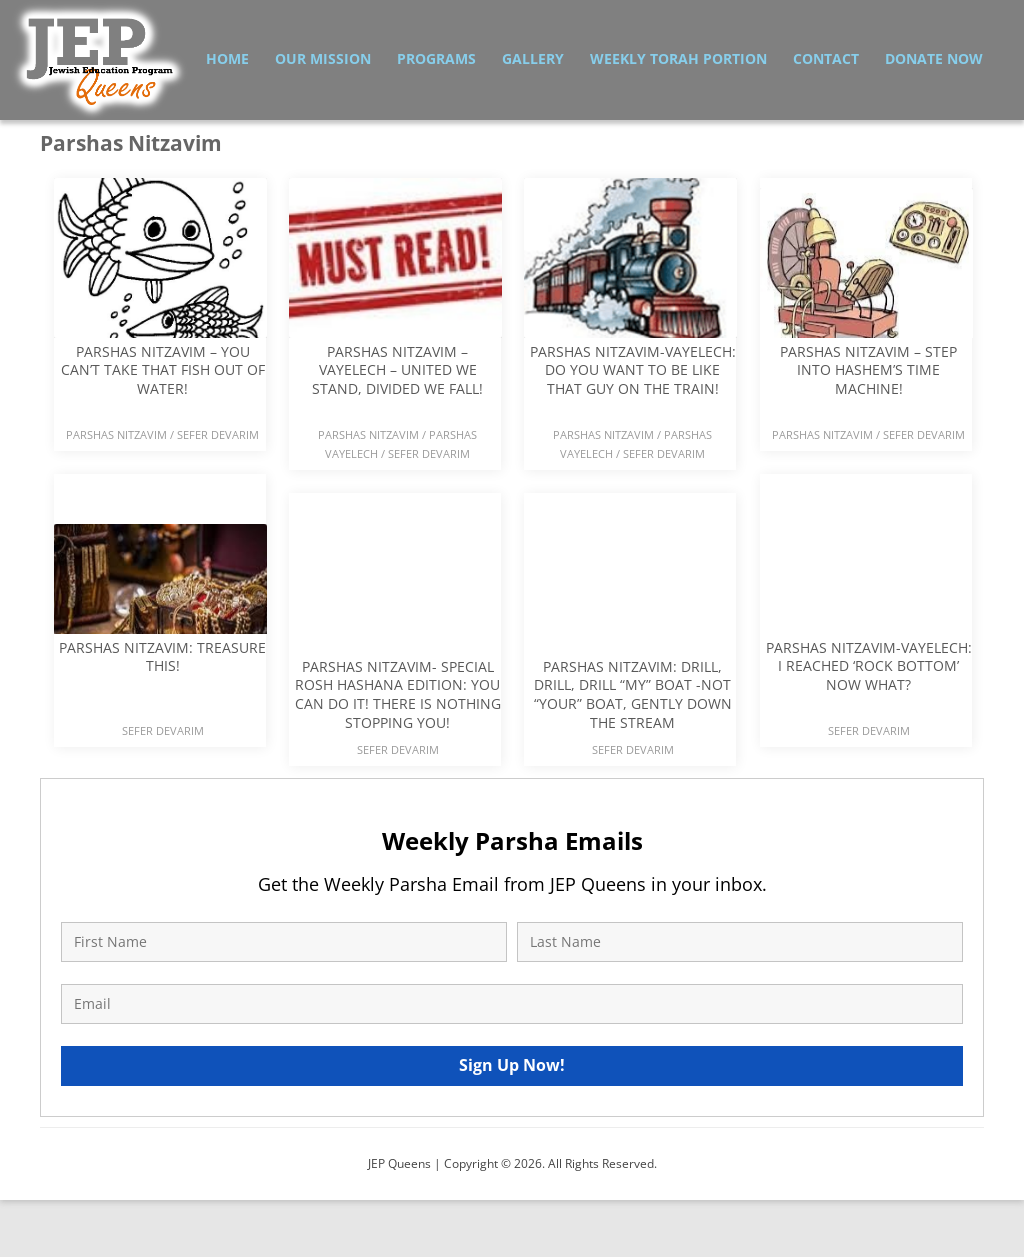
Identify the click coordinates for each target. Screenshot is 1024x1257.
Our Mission (323, 58)
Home (227, 58)
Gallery (533, 58)
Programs (436, 58)
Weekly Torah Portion (678, 58)
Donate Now (934, 58)
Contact (826, 58)
